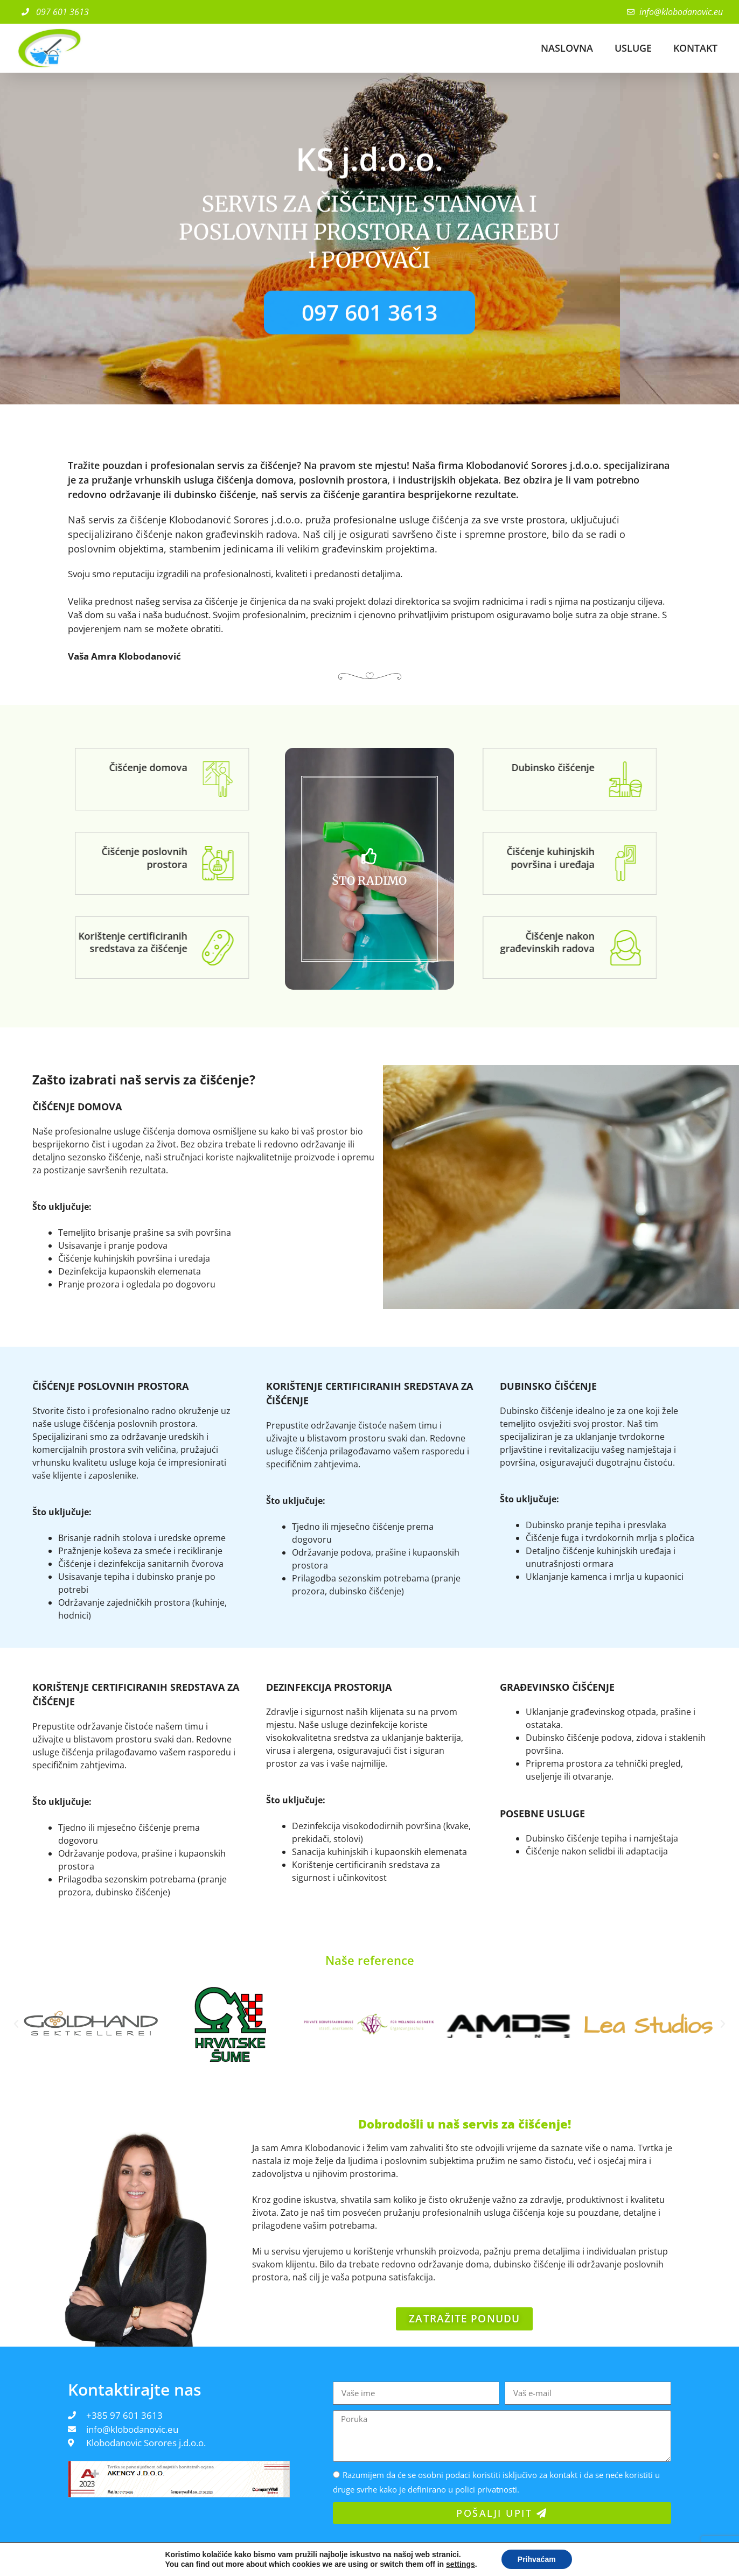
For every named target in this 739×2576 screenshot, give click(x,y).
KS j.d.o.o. (369, 166)
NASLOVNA (567, 47)
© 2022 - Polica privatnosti (49, 2556)
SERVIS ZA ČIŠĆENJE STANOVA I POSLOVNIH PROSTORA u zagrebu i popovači (369, 247)
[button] (16, 2003)
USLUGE (633, 47)
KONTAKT (695, 47)
